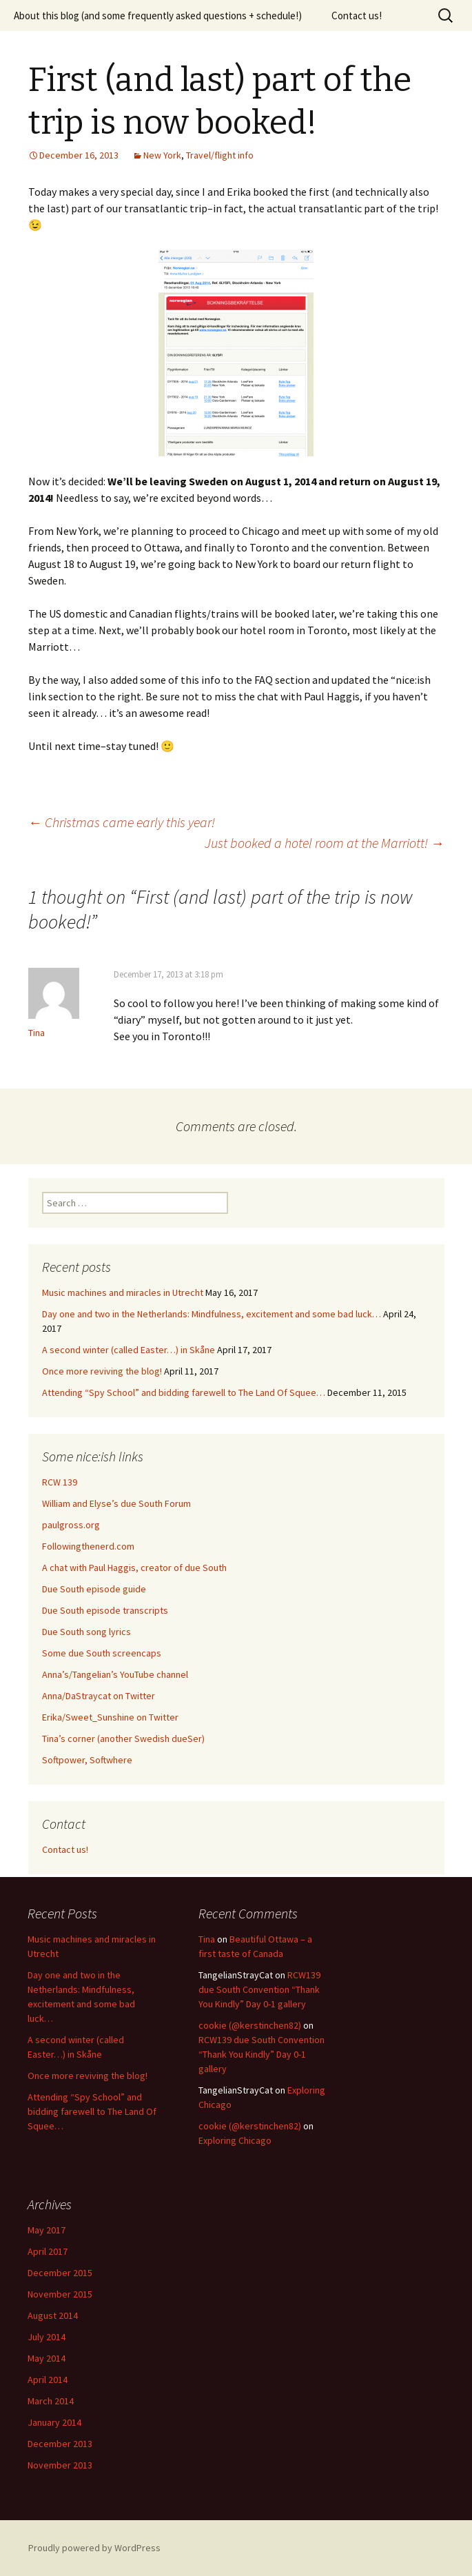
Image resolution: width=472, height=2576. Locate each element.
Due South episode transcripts (105, 1610)
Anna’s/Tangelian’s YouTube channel (115, 1674)
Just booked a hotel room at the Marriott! (324, 842)
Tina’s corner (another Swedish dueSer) (123, 1738)
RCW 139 (59, 1482)
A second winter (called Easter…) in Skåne (128, 1349)
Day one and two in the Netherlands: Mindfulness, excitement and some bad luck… (211, 1314)
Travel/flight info (220, 155)
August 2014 (53, 2315)
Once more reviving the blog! (102, 1371)
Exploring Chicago (234, 2140)
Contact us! (356, 15)
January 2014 (54, 2422)
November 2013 (60, 2465)
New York (162, 155)
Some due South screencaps (101, 1653)
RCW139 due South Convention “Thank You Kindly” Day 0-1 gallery (259, 1989)
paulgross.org (71, 1525)
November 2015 (60, 2294)
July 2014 (46, 2337)
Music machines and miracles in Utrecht (122, 1292)
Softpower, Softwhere (87, 1760)
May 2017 (46, 2230)
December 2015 (60, 2272)
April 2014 (48, 2379)
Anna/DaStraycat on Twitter (98, 1696)
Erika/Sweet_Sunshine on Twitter (110, 1717)
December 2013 (60, 2443)
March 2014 (51, 2401)
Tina (206, 1939)
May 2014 (46, 2358)
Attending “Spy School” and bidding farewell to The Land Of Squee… (183, 1392)
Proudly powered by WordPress (94, 2548)
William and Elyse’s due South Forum (116, 1503)
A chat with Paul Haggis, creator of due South (134, 1567)
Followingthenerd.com (88, 1546)
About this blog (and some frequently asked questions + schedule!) (158, 15)
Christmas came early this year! (121, 822)
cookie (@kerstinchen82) (249, 2025)
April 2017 (48, 2251)
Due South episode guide (94, 1589)
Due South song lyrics (86, 1631)
